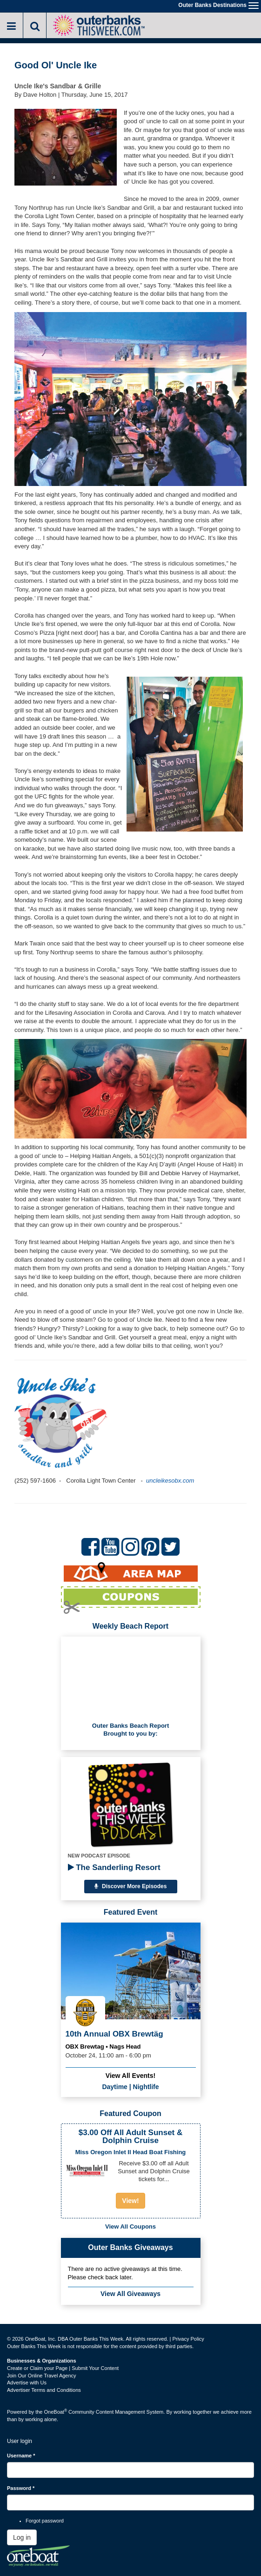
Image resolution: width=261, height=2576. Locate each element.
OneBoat (55, 2412)
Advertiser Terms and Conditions (44, 2390)
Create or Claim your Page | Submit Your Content (63, 2368)
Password (20, 2488)
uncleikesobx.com (171, 1480)
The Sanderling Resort (114, 1867)
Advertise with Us (27, 2382)
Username (21, 2455)
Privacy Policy (188, 2339)
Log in (22, 2537)
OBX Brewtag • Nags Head (103, 2046)
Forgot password (45, 2520)
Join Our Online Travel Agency (41, 2375)
